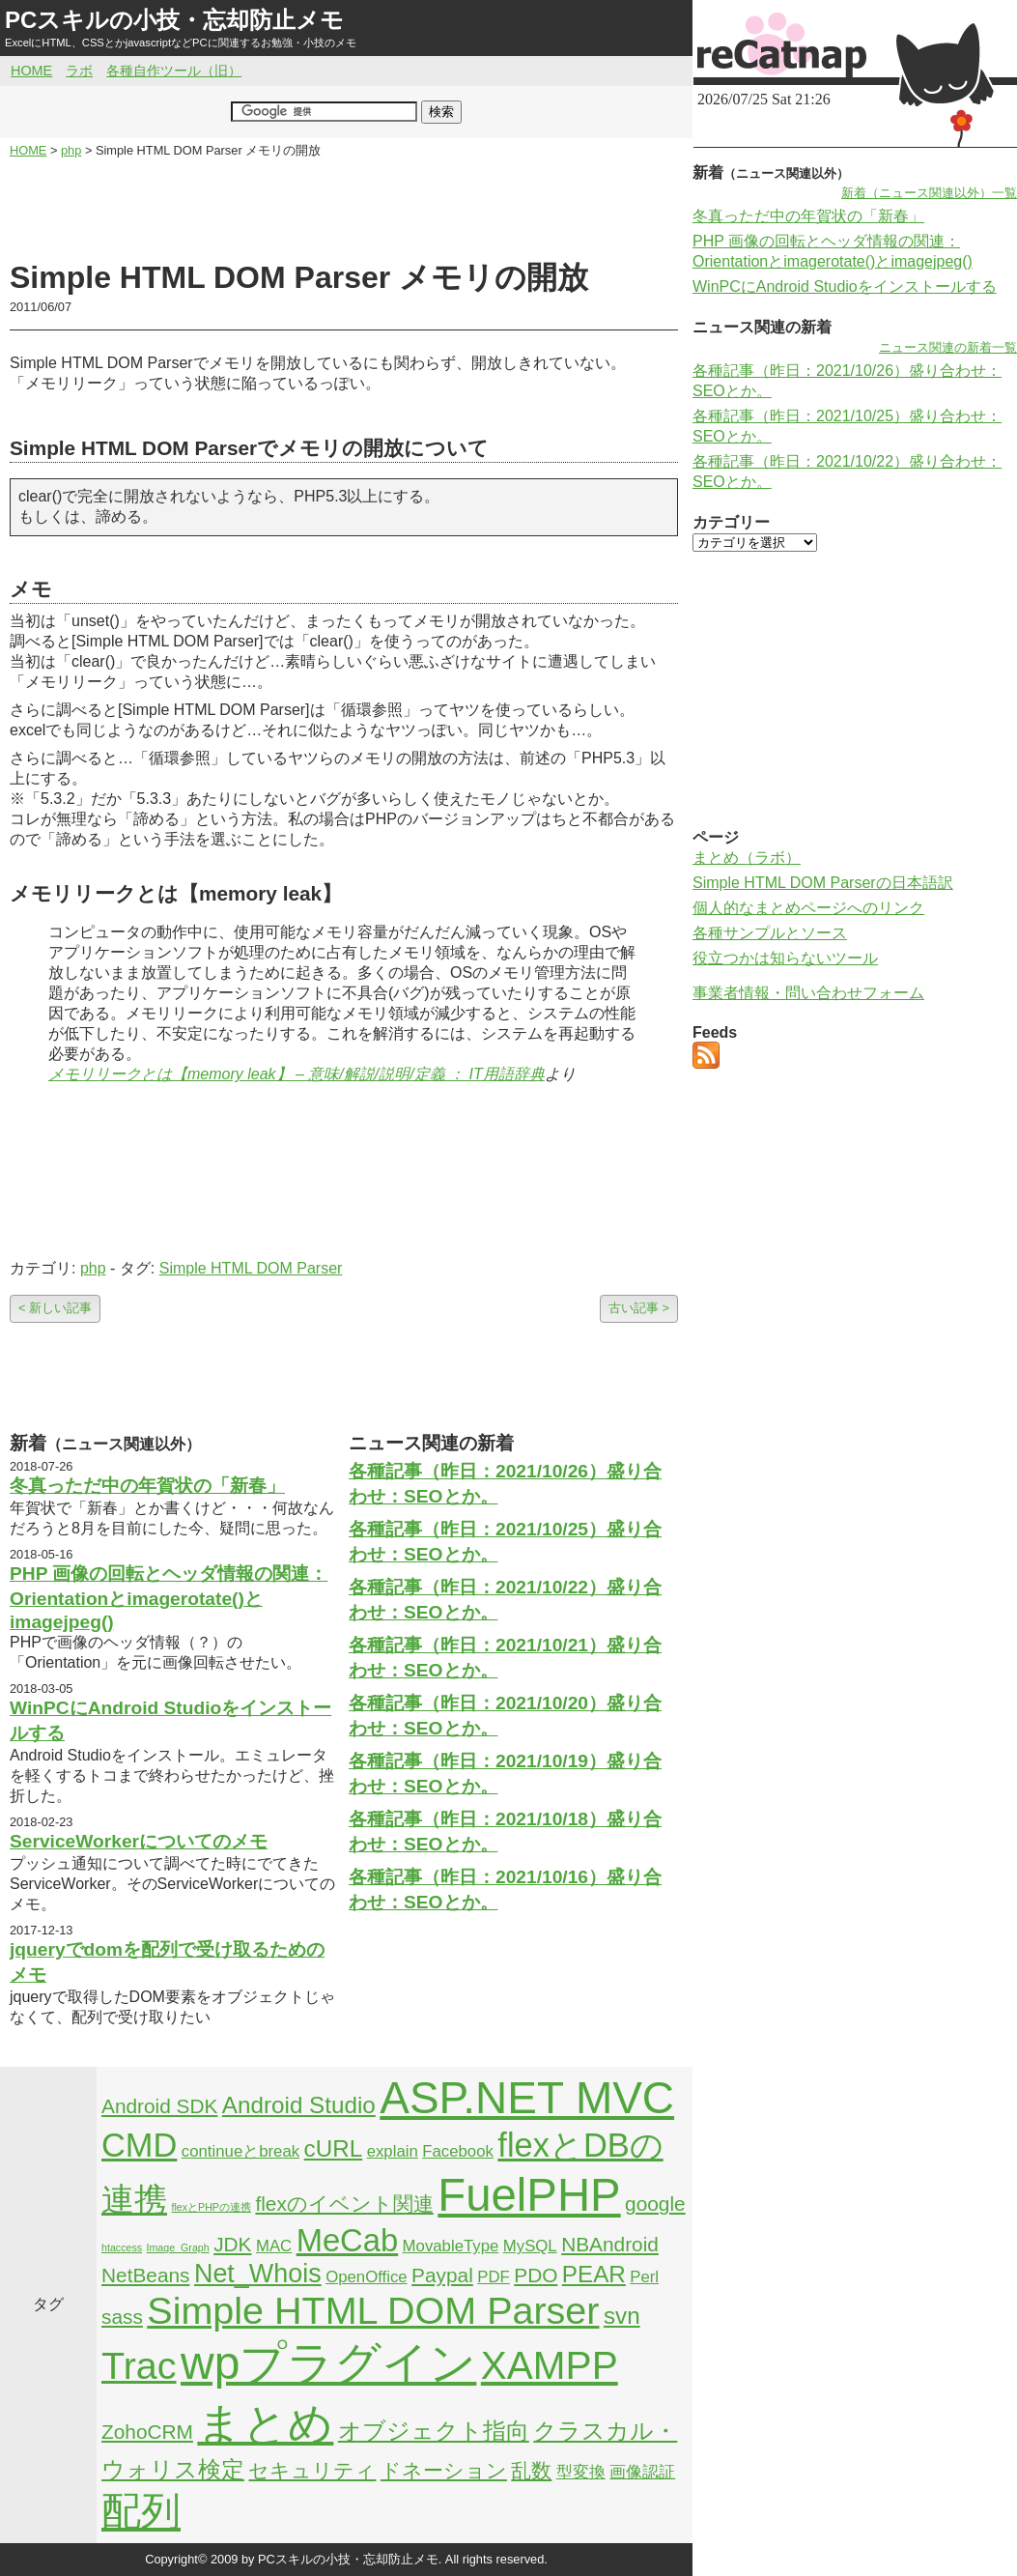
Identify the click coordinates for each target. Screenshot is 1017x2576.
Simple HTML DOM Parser (251, 1268)
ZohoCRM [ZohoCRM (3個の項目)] (147, 2431)
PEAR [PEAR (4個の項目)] (594, 2274)
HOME (31, 70)
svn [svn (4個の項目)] (622, 2316)
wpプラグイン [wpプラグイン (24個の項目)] (328, 2363)
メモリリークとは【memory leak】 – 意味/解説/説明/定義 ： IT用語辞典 (296, 1074)
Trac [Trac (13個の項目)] (139, 2365)
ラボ (79, 70)
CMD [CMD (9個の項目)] (139, 2145)
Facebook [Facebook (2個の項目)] (458, 2151)
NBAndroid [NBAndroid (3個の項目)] (610, 2244)
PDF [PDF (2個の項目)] (493, 2277)
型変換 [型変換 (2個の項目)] (581, 2472)
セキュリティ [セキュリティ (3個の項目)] (312, 2470)
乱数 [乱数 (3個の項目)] (531, 2470)
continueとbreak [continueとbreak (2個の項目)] (240, 2151)
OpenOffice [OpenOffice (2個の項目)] (366, 2277)
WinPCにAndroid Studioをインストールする (844, 286)
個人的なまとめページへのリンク (808, 908)
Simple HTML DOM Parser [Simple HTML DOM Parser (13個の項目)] (373, 2310)
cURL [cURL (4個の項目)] (333, 2148)
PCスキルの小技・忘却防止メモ (174, 20)
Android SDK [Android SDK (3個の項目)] (159, 2106)
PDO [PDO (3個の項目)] (535, 2275)
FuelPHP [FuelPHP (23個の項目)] (529, 2194)
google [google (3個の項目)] (655, 2203)
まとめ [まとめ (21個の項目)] (265, 2423)
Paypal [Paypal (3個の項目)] (442, 2275)
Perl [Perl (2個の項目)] (644, 2277)
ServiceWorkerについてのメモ (139, 1841)
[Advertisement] (344, 209)
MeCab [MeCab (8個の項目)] (347, 2240)
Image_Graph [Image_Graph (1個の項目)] (178, 2247)
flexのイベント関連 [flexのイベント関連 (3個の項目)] (344, 2203)
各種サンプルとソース (769, 933)
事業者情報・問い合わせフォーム (808, 993)
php (93, 1268)
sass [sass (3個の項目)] (122, 2316)
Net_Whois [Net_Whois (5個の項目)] (258, 2273)
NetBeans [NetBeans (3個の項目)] (145, 2275)
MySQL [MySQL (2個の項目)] (530, 2246)
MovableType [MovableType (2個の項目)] (451, 2246)
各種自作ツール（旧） (173, 70)
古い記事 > (638, 1308)
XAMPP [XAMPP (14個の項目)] (549, 2365)
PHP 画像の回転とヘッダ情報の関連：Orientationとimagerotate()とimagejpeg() (168, 1597)
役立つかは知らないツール (785, 958)
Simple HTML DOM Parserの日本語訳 (822, 882)
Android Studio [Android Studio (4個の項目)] (299, 2105)
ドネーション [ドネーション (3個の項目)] (444, 2470)
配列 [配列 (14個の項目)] (141, 2511)
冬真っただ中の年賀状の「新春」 (147, 1485)
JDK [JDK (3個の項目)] (232, 2244)
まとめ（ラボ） (746, 857)
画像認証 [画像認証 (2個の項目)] (642, 2472)
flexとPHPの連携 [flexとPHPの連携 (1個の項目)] (211, 2207)
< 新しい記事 (55, 1308)
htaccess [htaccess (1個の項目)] (121, 2247)
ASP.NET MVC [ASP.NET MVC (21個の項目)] (527, 2098)
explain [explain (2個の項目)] (392, 2151)
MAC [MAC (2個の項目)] (274, 2246)
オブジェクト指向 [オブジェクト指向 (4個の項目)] (433, 2431)
